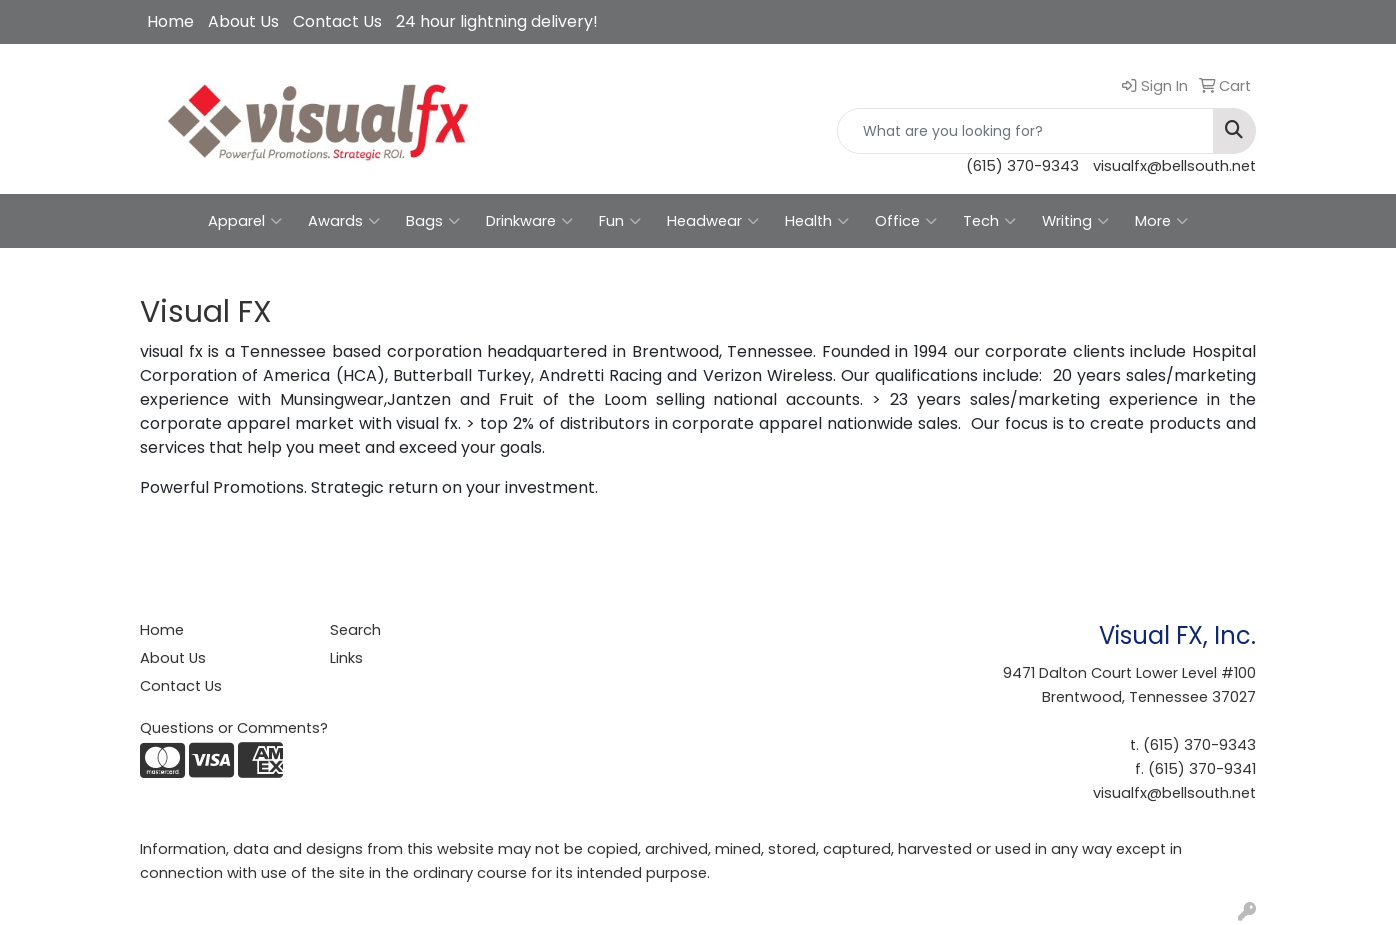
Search (355, 630)
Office (906, 221)
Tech (989, 221)
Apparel (245, 221)
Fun (620, 221)
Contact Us (337, 21)
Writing (1075, 221)
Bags (433, 221)
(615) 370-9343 (1022, 166)
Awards (344, 221)
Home (170, 21)
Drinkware (529, 221)
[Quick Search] (1025, 131)
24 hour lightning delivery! (497, 21)
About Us (243, 21)
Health (817, 221)
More (1161, 221)
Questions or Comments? (234, 728)
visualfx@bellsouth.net (1174, 166)
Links (346, 658)
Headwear (713, 221)
